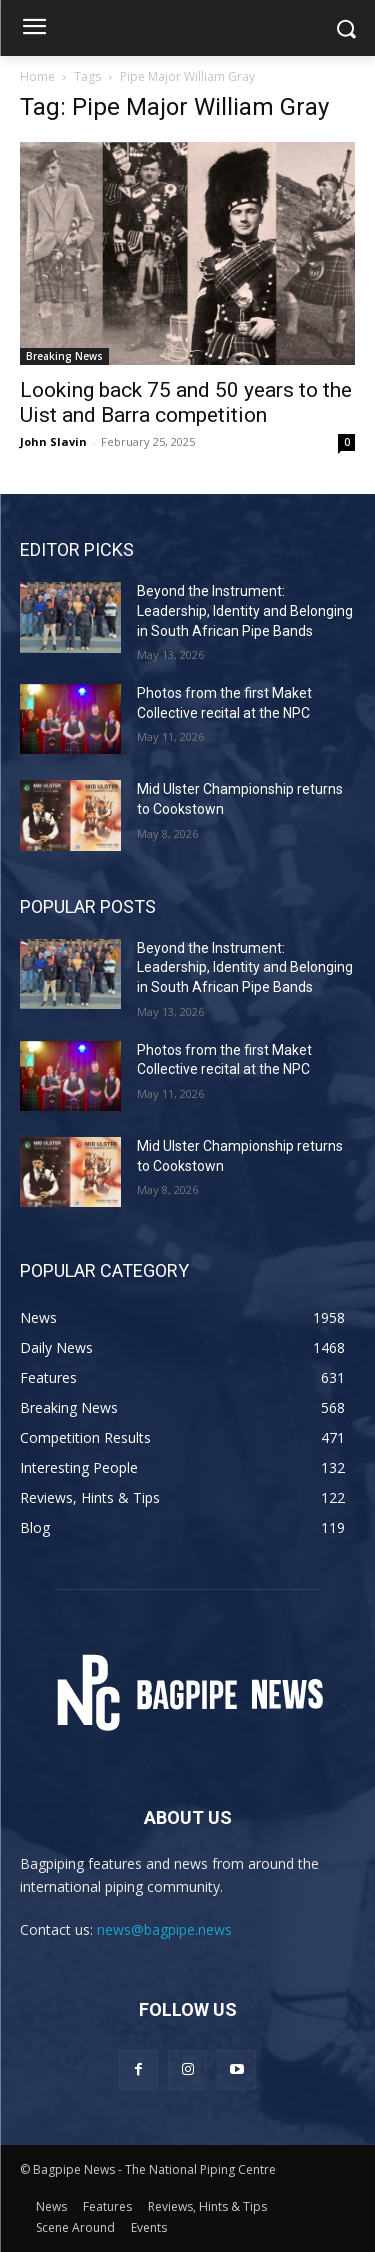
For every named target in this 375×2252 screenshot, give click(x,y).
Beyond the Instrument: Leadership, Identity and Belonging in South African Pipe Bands (245, 610)
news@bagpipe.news (164, 1929)
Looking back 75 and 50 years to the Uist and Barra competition (186, 402)
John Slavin (53, 441)
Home (37, 76)
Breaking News (64, 356)
